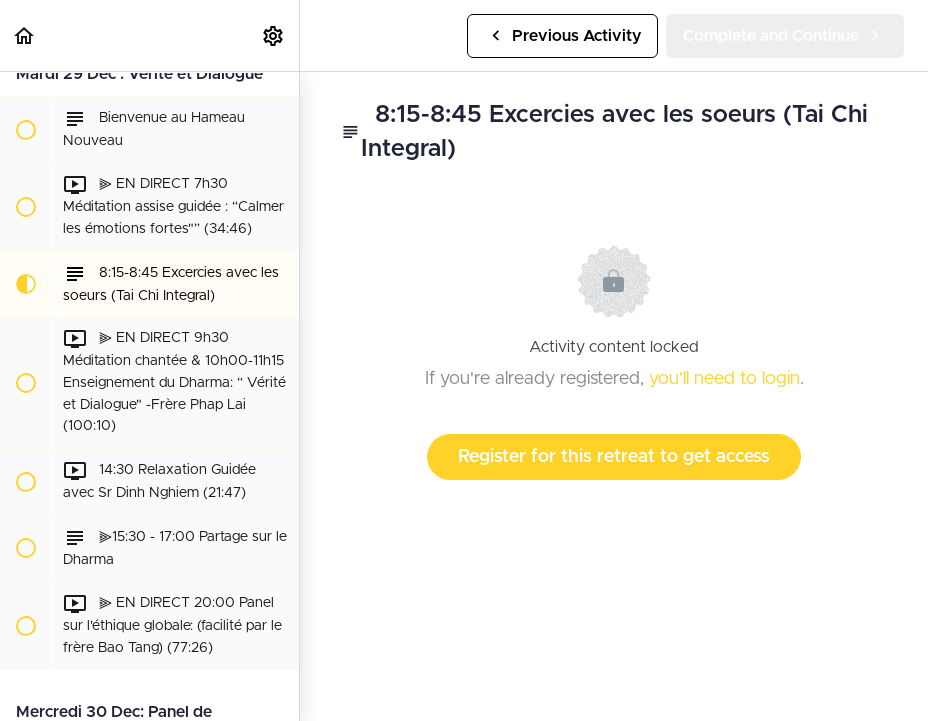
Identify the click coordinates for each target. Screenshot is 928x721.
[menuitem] (274, 35)
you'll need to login (724, 379)
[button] (25, 35)
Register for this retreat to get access (614, 457)
